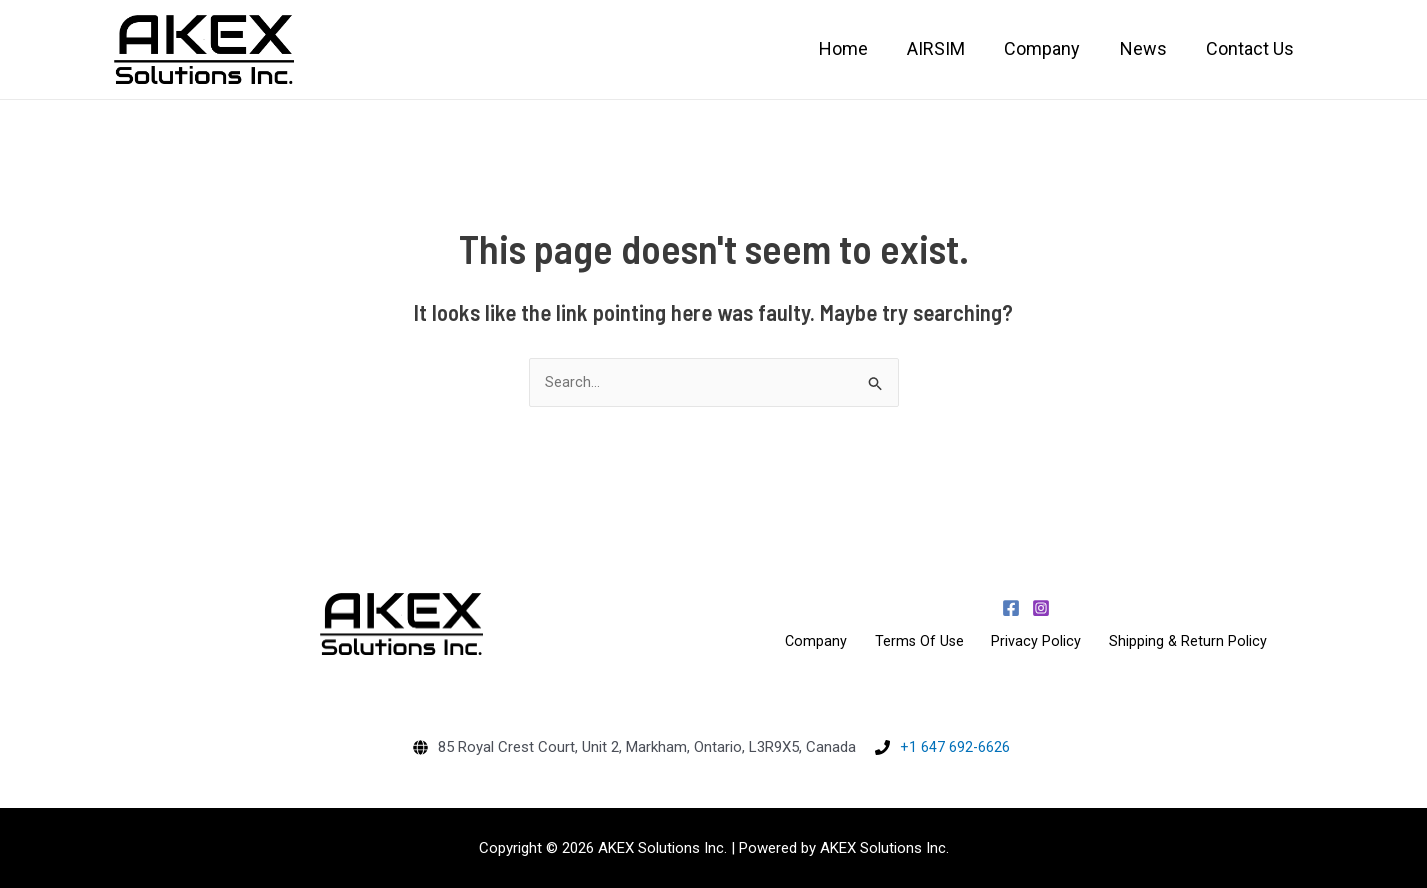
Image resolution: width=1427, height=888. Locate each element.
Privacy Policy (1031, 641)
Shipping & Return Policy (1170, 641)
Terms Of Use (925, 641)
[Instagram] (1041, 608)
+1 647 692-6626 (954, 747)
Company (833, 641)
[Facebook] (1011, 608)
